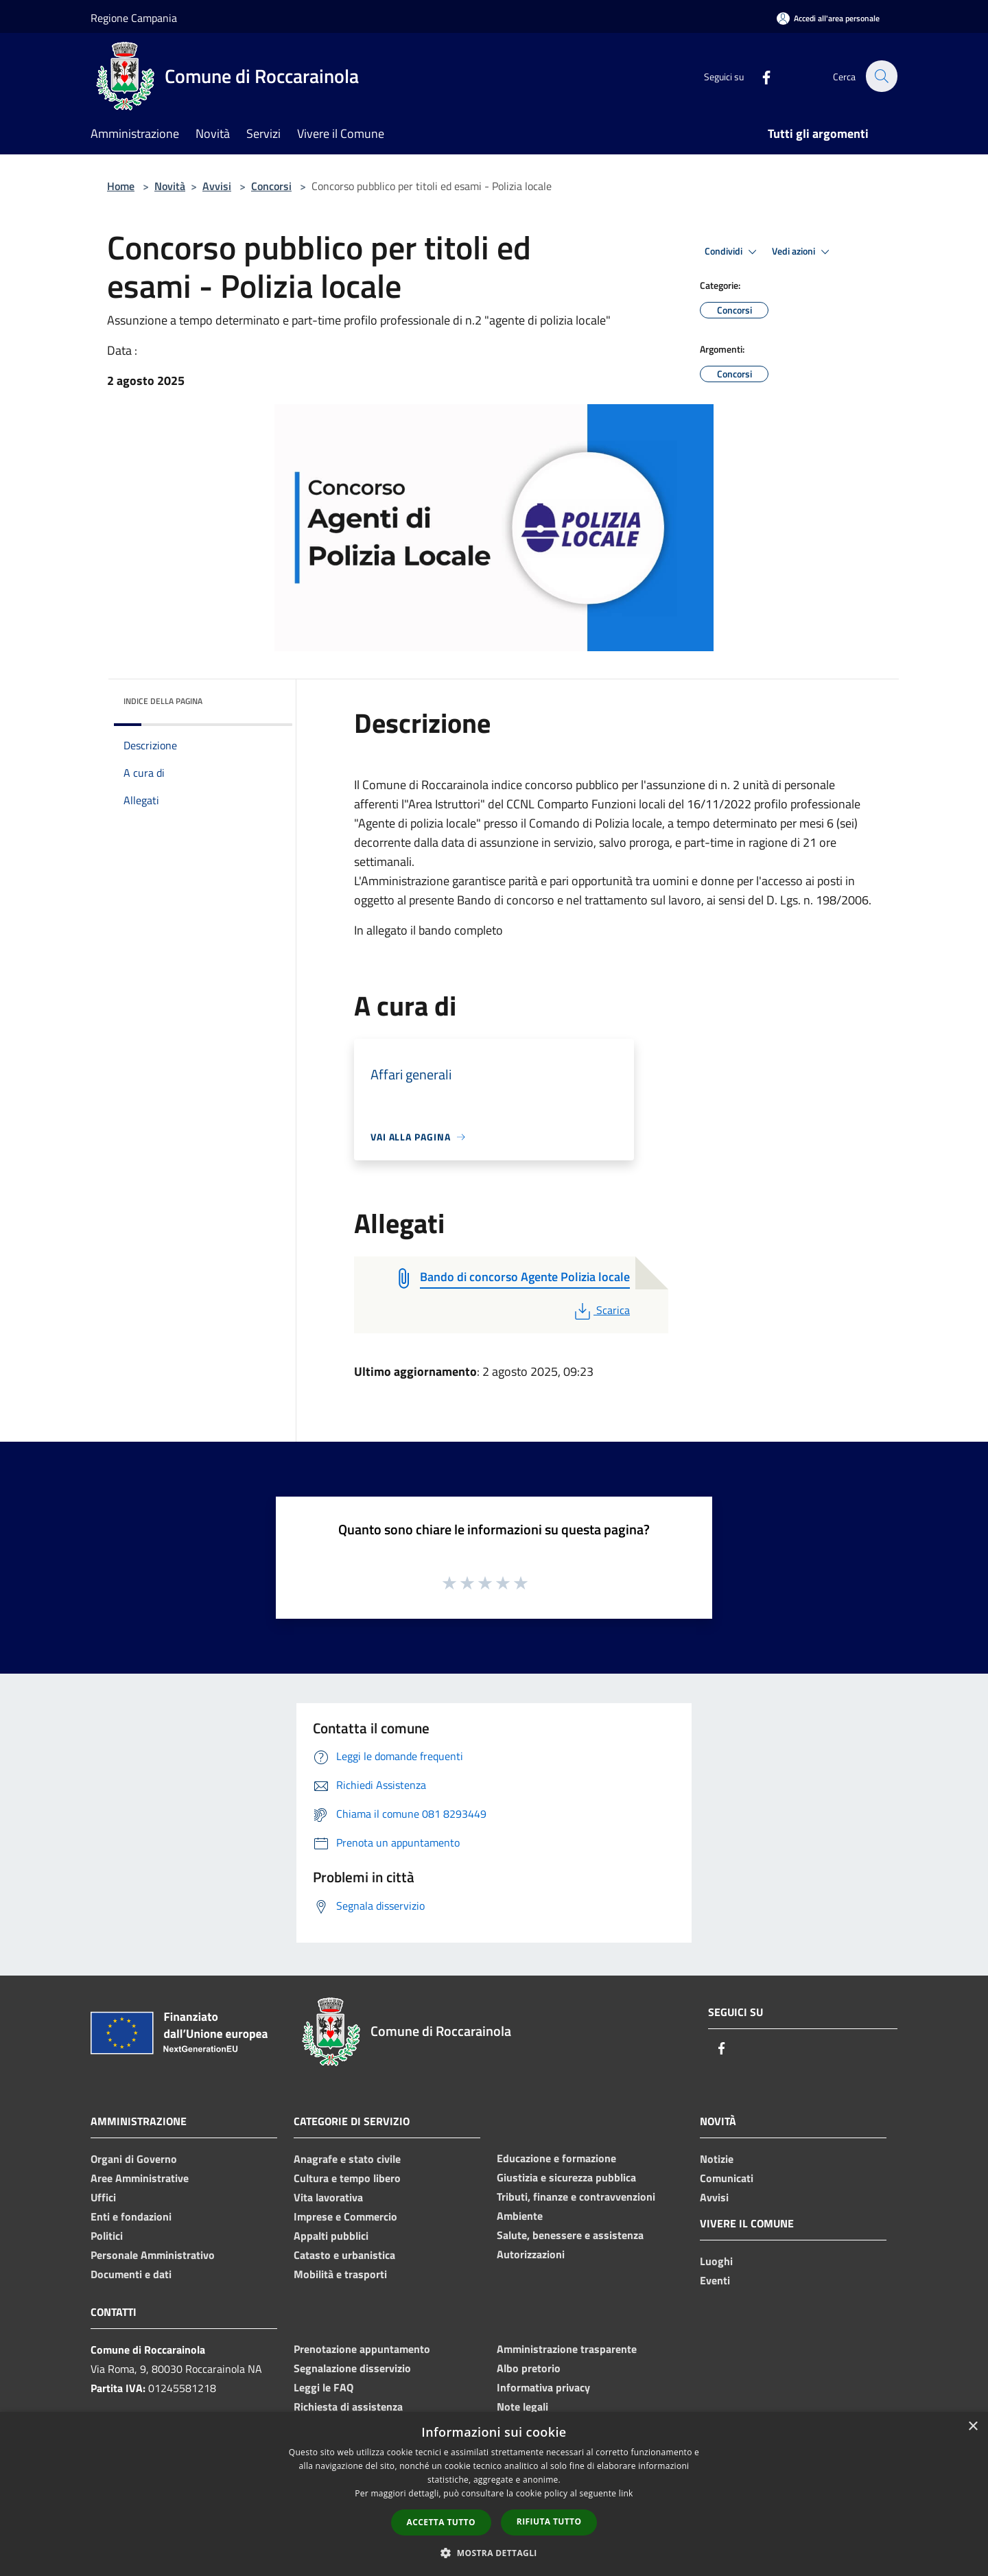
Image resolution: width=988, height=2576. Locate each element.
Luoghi (716, 2261)
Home (120, 186)
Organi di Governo (134, 2159)
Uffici (103, 2197)
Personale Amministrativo (153, 2255)
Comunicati (726, 2178)
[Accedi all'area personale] (828, 18)
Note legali (522, 2406)
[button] (494, 2553)
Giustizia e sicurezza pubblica (566, 2177)
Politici (107, 2235)
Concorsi (271, 186)
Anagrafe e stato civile (347, 2159)
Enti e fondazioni (131, 2216)
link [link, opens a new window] (626, 2493)
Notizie (716, 2159)
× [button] (972, 2427)
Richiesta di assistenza (348, 2406)
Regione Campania (134, 18)
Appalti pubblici (331, 2235)
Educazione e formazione (556, 2158)
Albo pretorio (529, 2368)
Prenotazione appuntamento (362, 2349)
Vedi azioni (803, 252)
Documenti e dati (131, 2274)
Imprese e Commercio (345, 2216)
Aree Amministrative (140, 2178)
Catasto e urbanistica (344, 2255)
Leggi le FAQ (323, 2387)
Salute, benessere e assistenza (570, 2235)
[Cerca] (880, 76)
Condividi (733, 252)
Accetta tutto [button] (441, 2522)
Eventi (715, 2280)
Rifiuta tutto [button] (549, 2521)
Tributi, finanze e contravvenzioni (576, 2196)
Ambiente (520, 2216)
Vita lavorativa (328, 2197)
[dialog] (494, 2494)
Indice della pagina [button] (163, 700)
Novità (169, 186)
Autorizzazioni (531, 2254)
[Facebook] (759, 76)
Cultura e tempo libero (347, 2178)
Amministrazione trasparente (567, 2349)
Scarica (601, 1310)
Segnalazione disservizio (352, 2368)
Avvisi (216, 186)
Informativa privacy (543, 2387)
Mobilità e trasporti (340, 2274)
